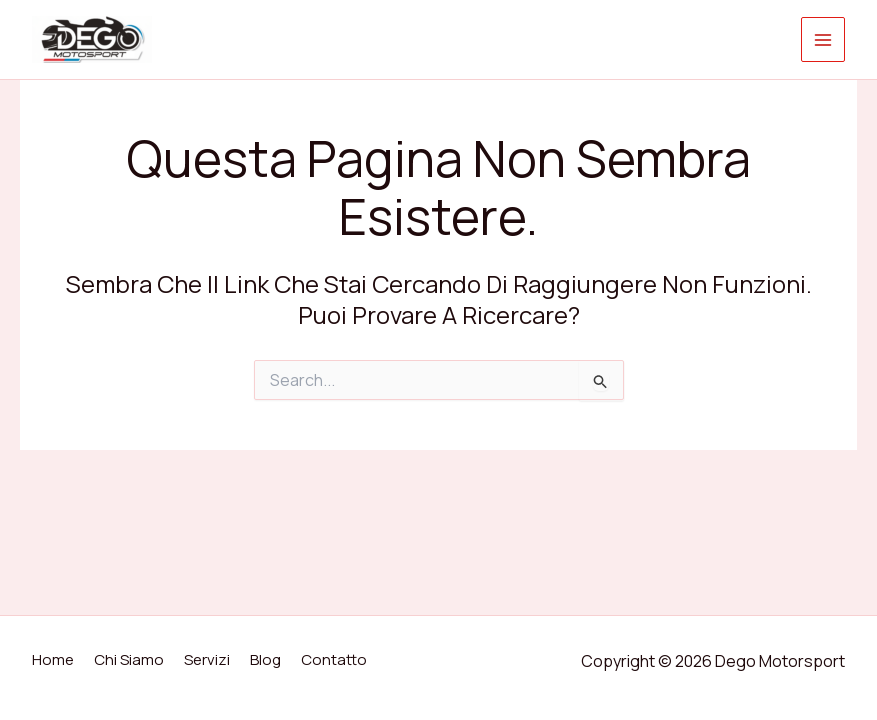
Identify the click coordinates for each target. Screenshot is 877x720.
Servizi (207, 659)
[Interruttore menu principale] (823, 39)
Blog (265, 659)
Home (53, 659)
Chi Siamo (129, 659)
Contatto (334, 659)
